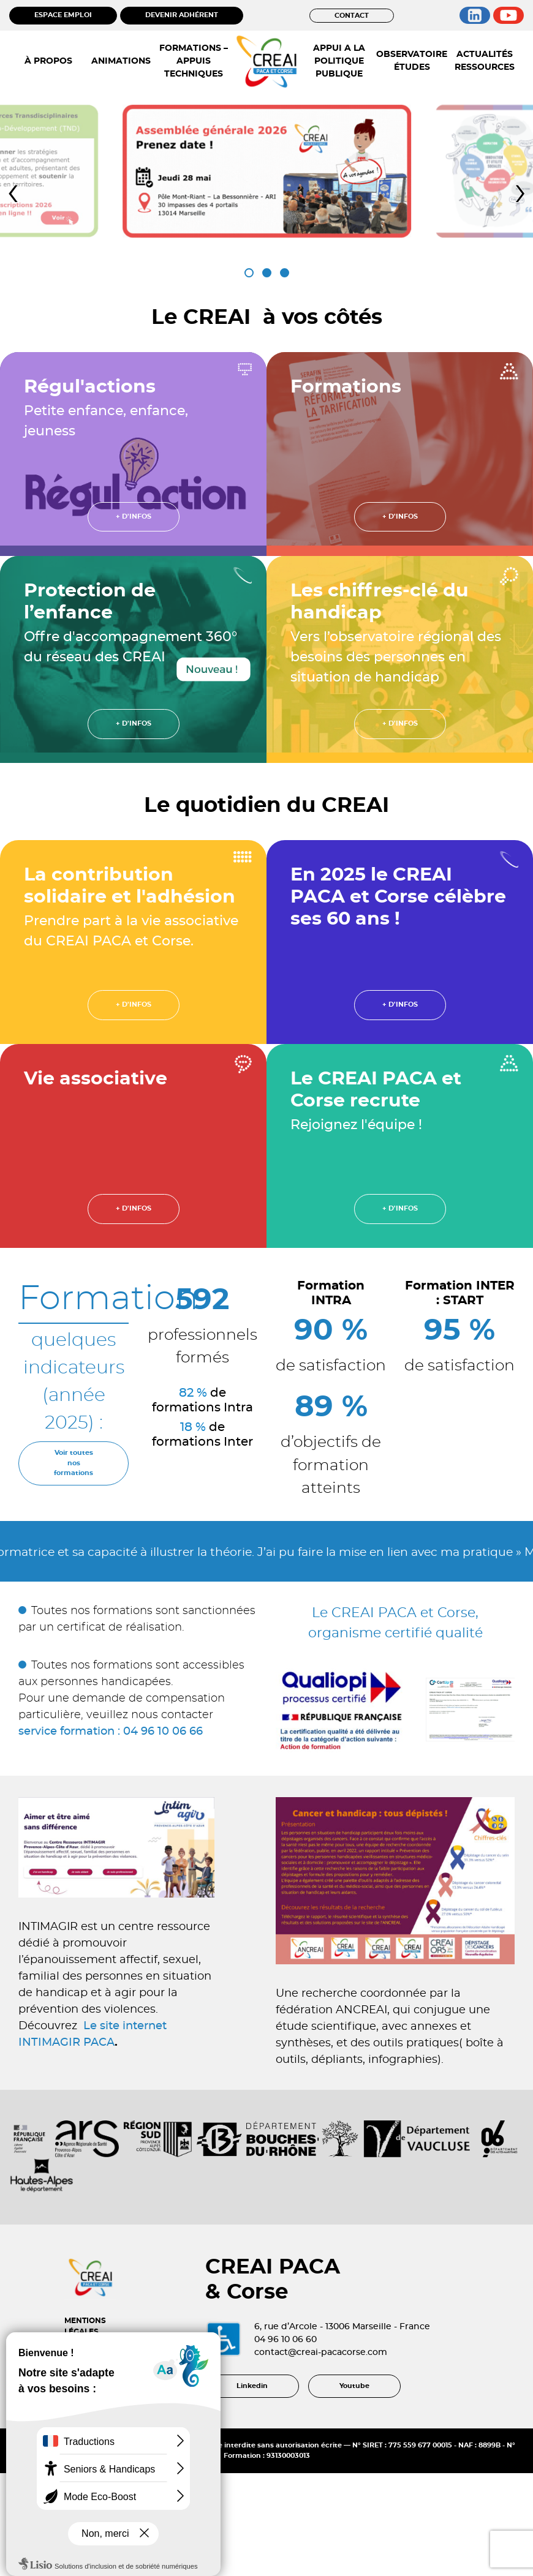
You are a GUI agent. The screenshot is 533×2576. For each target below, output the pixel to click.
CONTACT (352, 15)
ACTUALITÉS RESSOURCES (485, 61)
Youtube (354, 2452)
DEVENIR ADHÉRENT (181, 15)
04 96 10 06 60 (316, 2389)
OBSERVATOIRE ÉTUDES (411, 61)
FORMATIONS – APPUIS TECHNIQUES (193, 61)
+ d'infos (133, 516)
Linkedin (252, 2452)
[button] (249, 272)
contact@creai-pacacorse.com (351, 2402)
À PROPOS (48, 61)
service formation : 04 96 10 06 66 (110, 1731)
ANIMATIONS (121, 61)
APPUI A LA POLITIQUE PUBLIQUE (339, 61)
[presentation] (13, 192)
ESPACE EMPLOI (63, 15)
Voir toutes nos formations (73, 1462)
